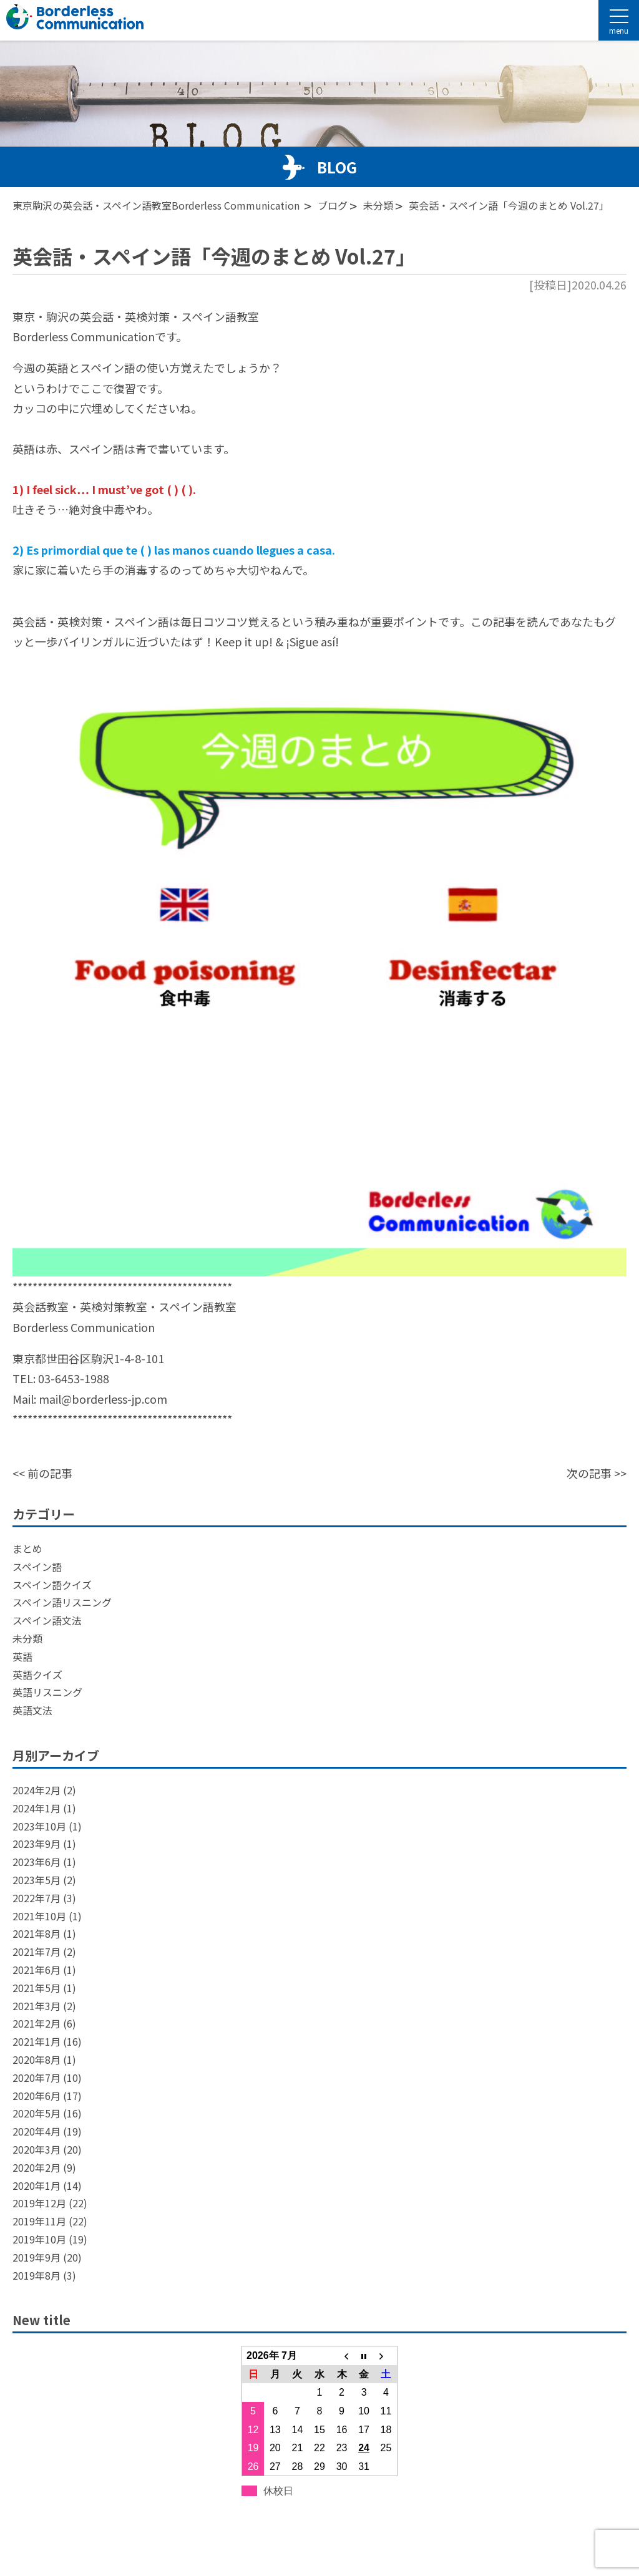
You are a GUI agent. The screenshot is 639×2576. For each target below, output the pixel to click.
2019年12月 (39, 2202)
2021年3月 (36, 2005)
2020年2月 (36, 2167)
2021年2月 (36, 2023)
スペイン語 (37, 1566)
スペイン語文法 (47, 1620)
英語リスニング (47, 1691)
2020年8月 (36, 2059)
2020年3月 (36, 2149)
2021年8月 (36, 1933)
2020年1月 (36, 2185)
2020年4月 (36, 2131)
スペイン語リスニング (62, 1602)
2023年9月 (36, 1843)
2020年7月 (36, 2077)
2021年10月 (39, 1915)
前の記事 (49, 1473)
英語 (22, 1656)
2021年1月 (36, 2041)
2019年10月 (39, 2239)
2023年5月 (36, 1879)
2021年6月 (36, 1969)
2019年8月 (36, 2275)
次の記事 (589, 1473)
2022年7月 (36, 1897)
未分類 (27, 1638)
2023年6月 (36, 1861)
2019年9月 (36, 2257)
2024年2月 (36, 1789)
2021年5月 (36, 1987)
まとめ (27, 1548)
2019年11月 (39, 2221)
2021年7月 (36, 1951)
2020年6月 (36, 2095)
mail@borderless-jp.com (103, 1399)
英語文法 (32, 1710)
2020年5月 (36, 2113)
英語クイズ (37, 1674)
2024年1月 (36, 1808)
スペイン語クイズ (52, 1584)
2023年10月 (39, 1826)
